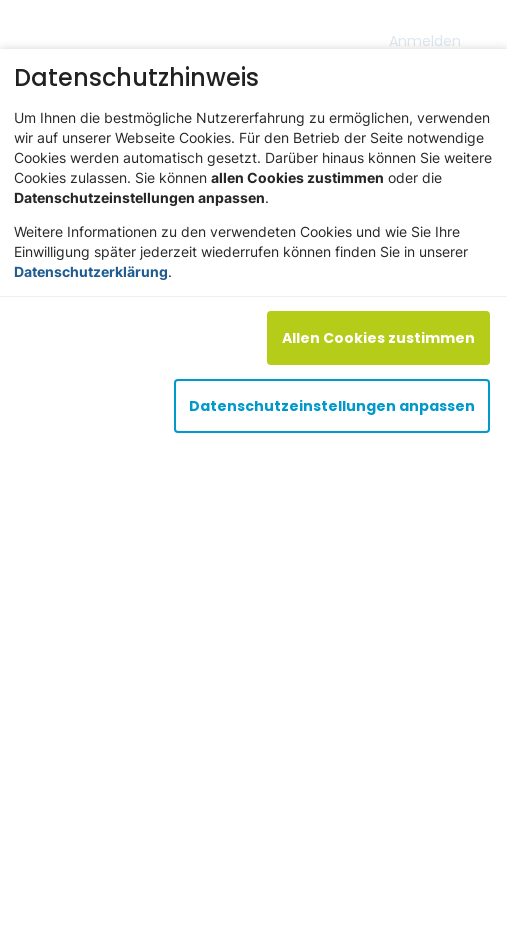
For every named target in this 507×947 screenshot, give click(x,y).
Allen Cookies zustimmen (378, 338)
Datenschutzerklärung (91, 271)
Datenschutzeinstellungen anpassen (332, 406)
